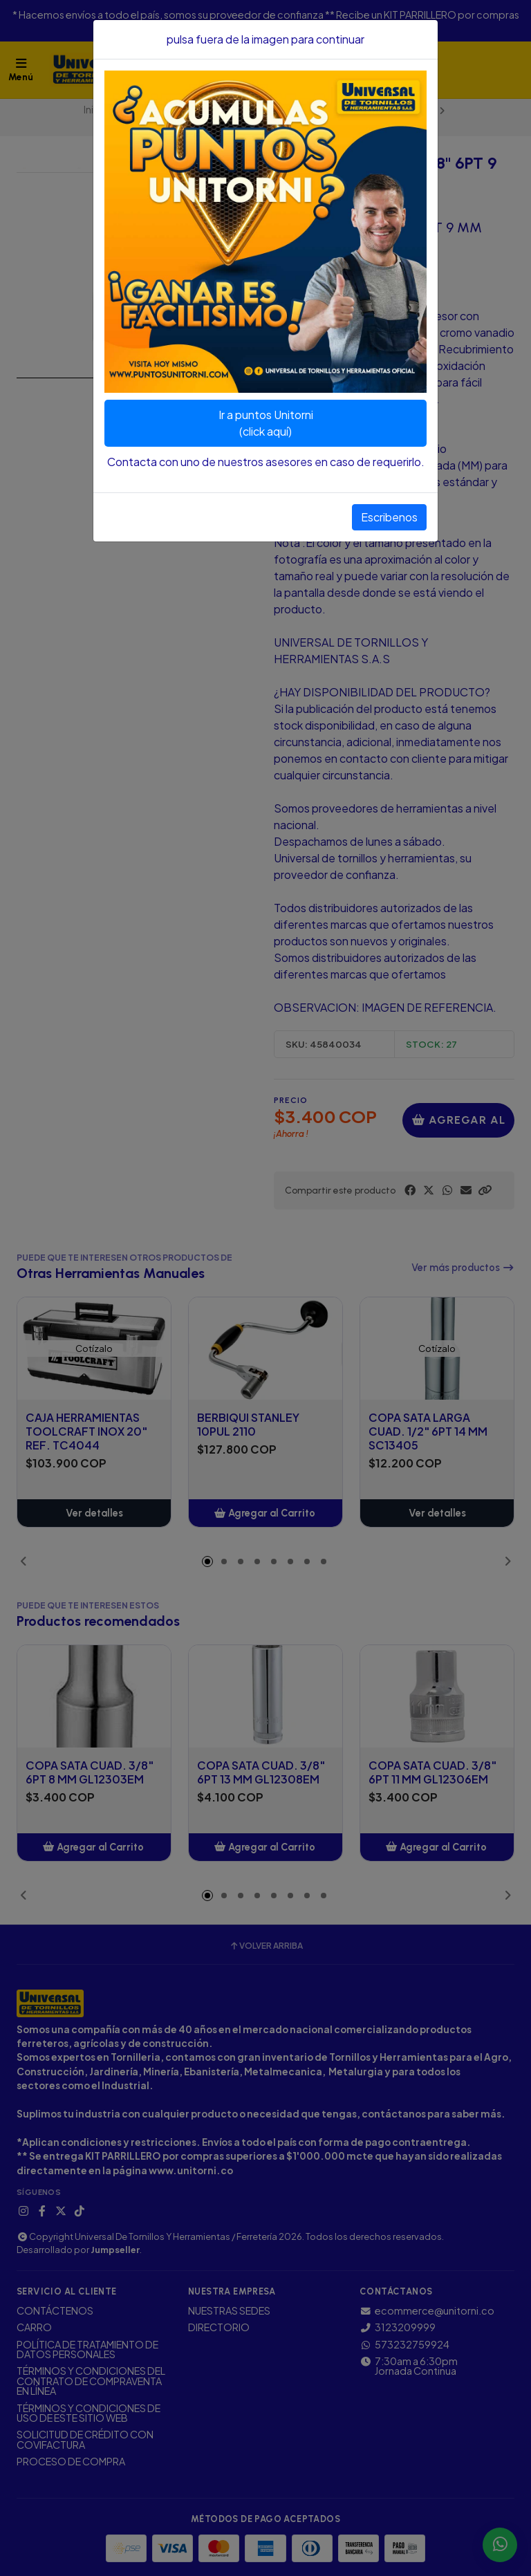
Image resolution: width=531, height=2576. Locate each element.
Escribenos (389, 517)
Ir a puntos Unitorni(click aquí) (265, 422)
